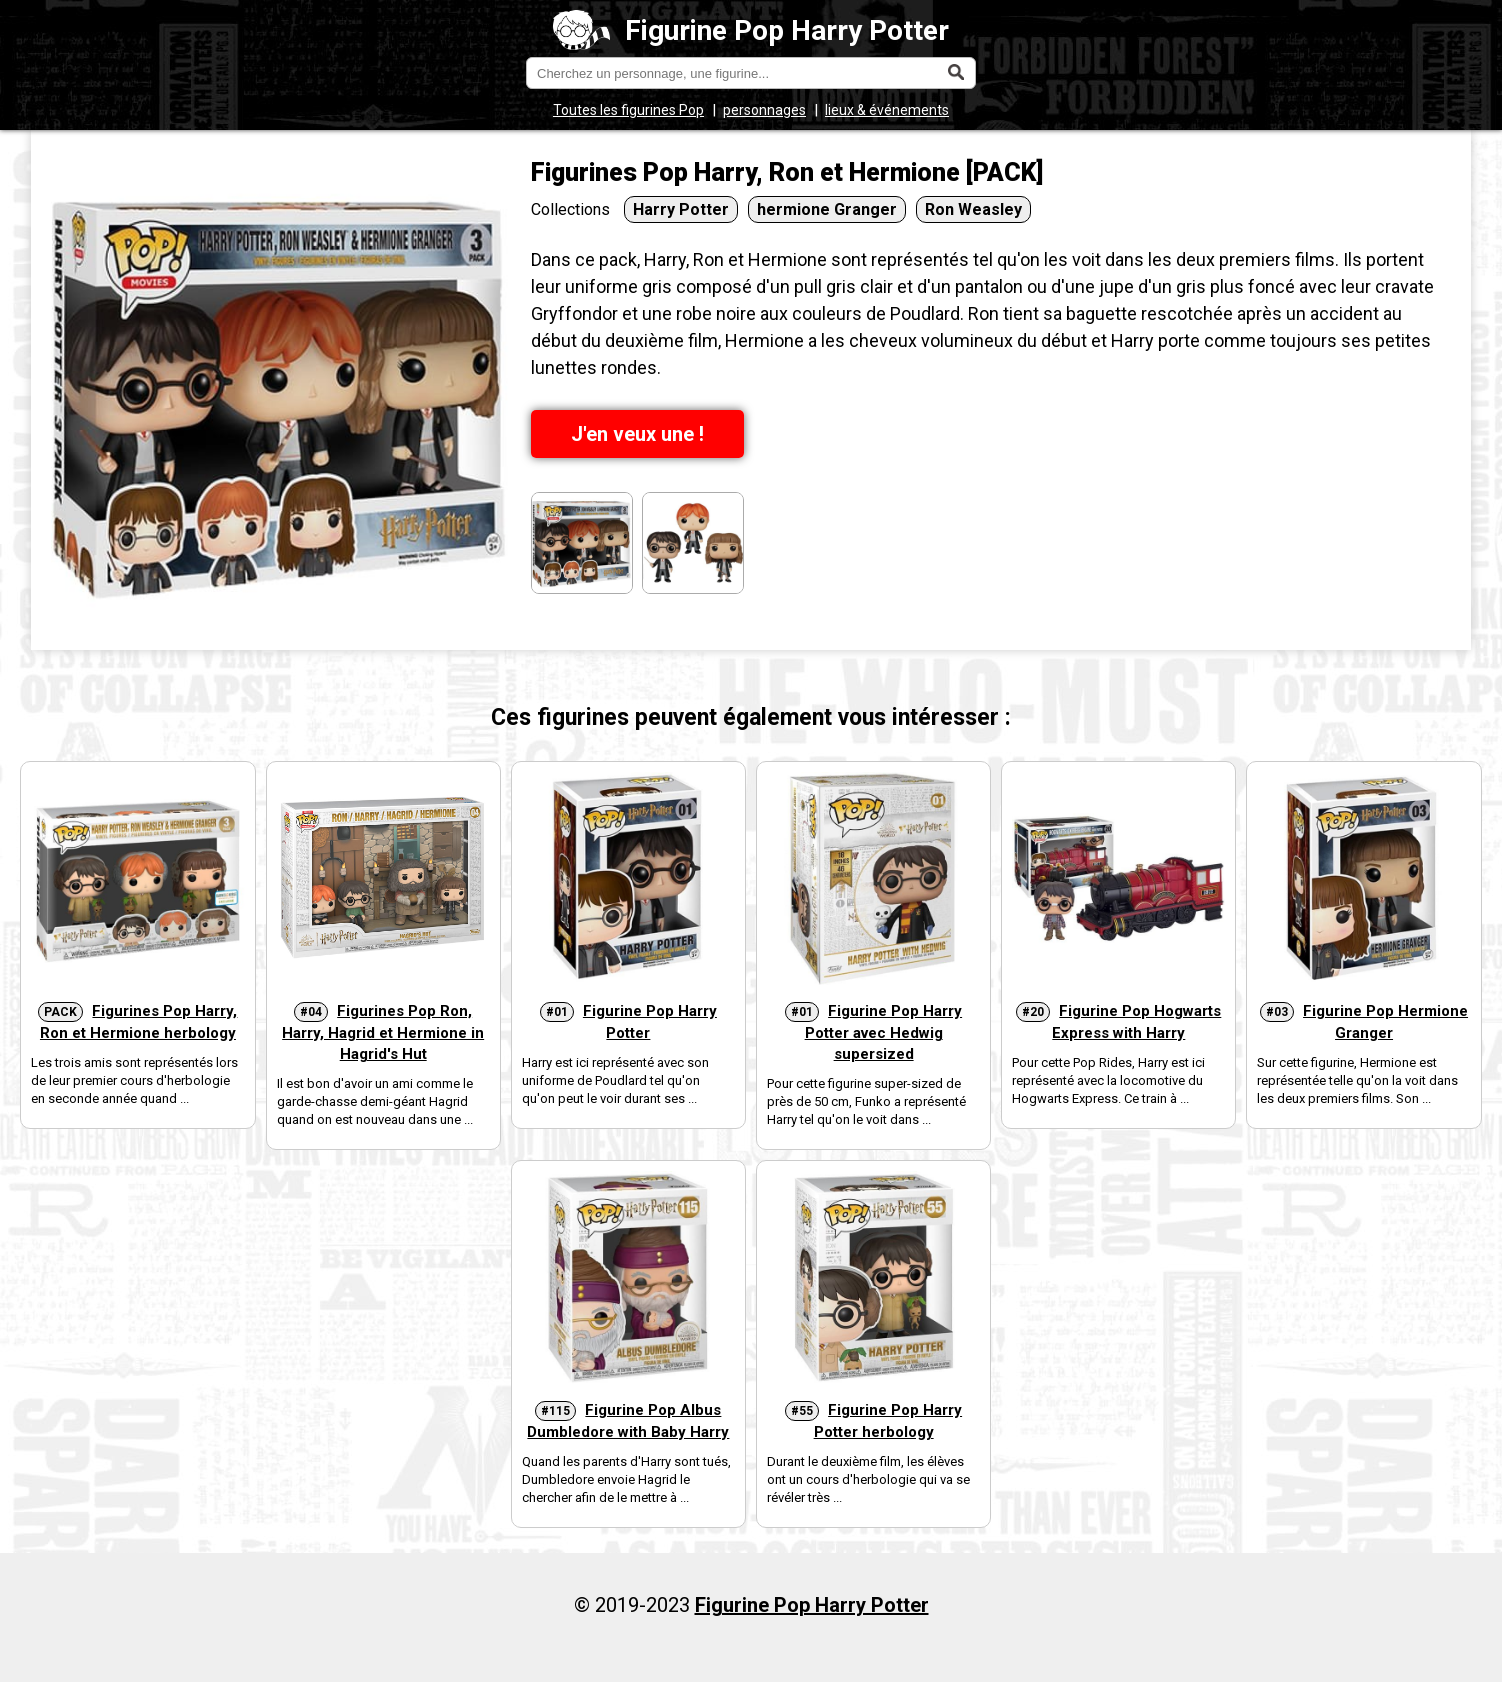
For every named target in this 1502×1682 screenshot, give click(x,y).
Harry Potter (681, 209)
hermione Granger (827, 209)
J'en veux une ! (637, 434)
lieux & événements (887, 110)
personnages (764, 110)
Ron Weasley (973, 209)
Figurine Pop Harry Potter (751, 30)
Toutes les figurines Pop (628, 110)
